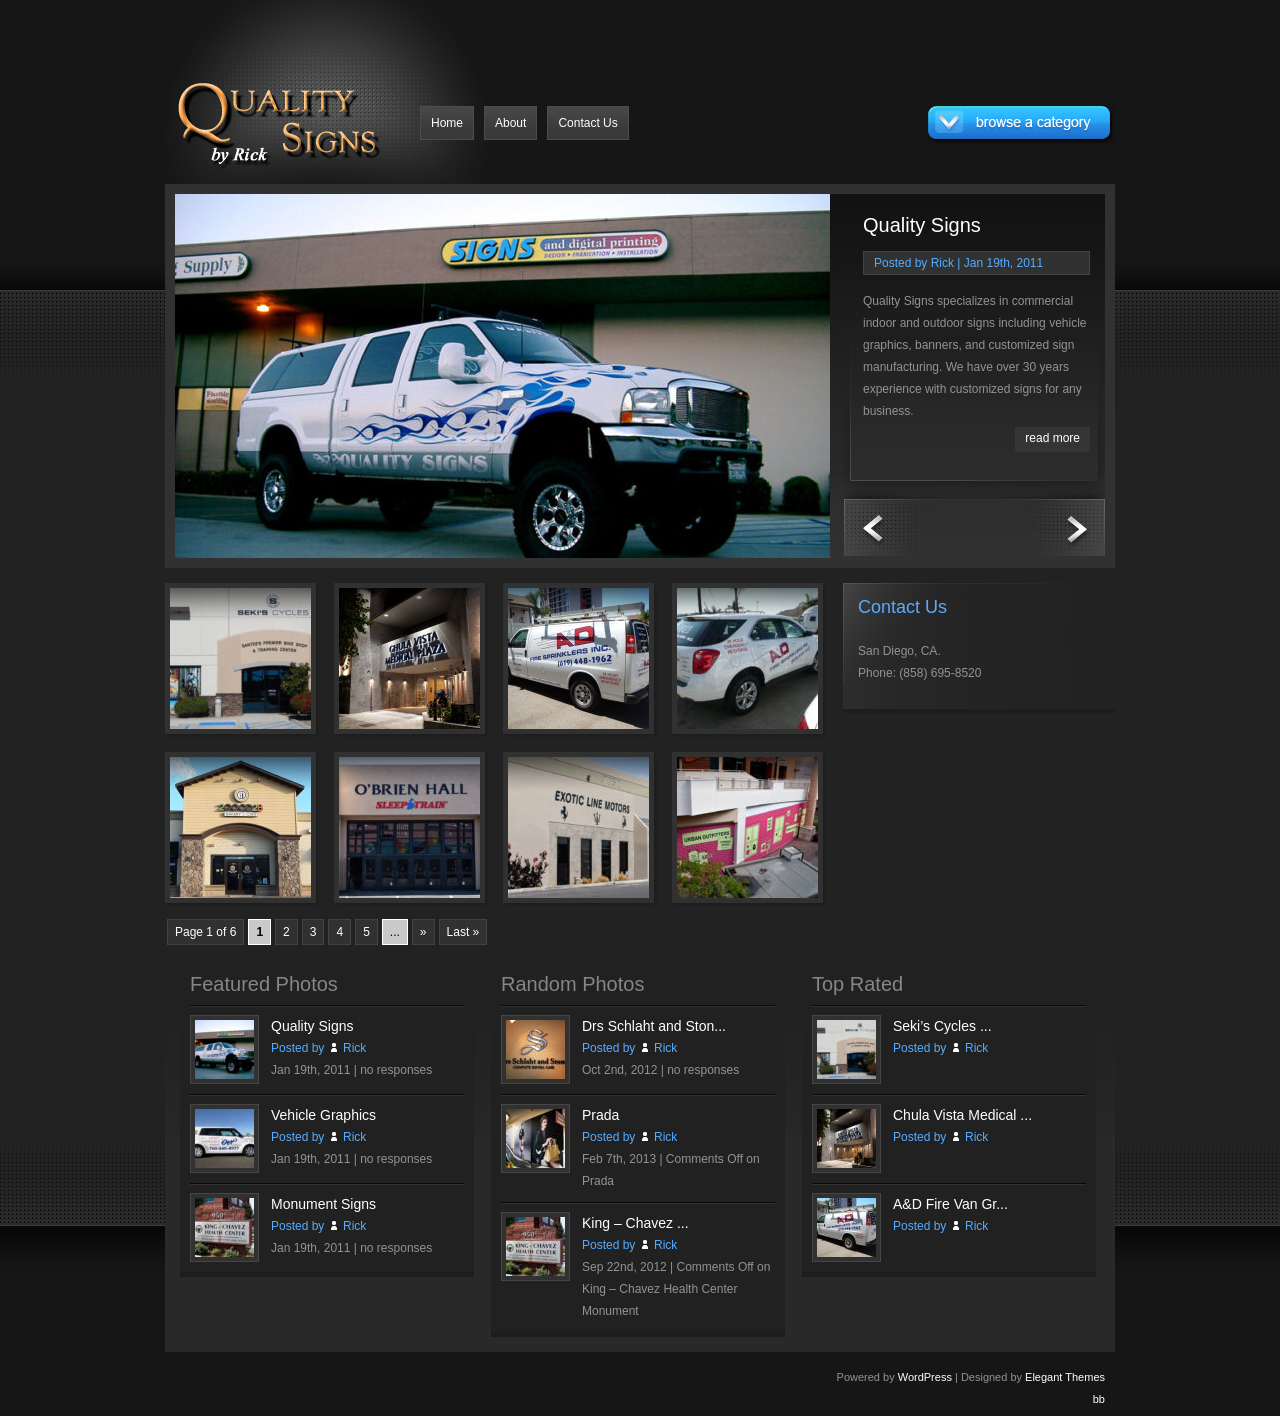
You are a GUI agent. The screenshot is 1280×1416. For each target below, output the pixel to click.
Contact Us (587, 123)
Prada (600, 1115)
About (510, 123)
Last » (463, 932)
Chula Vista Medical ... (962, 1115)
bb (1099, 1399)
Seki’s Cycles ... (942, 1026)
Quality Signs (922, 225)
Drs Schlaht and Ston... (654, 1026)
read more (1052, 438)
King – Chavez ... (635, 1223)
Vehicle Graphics (323, 1115)
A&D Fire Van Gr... (950, 1204)
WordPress (925, 1377)
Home (447, 123)
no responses (396, 1070)
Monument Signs (323, 1204)
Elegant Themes (1065, 1377)
